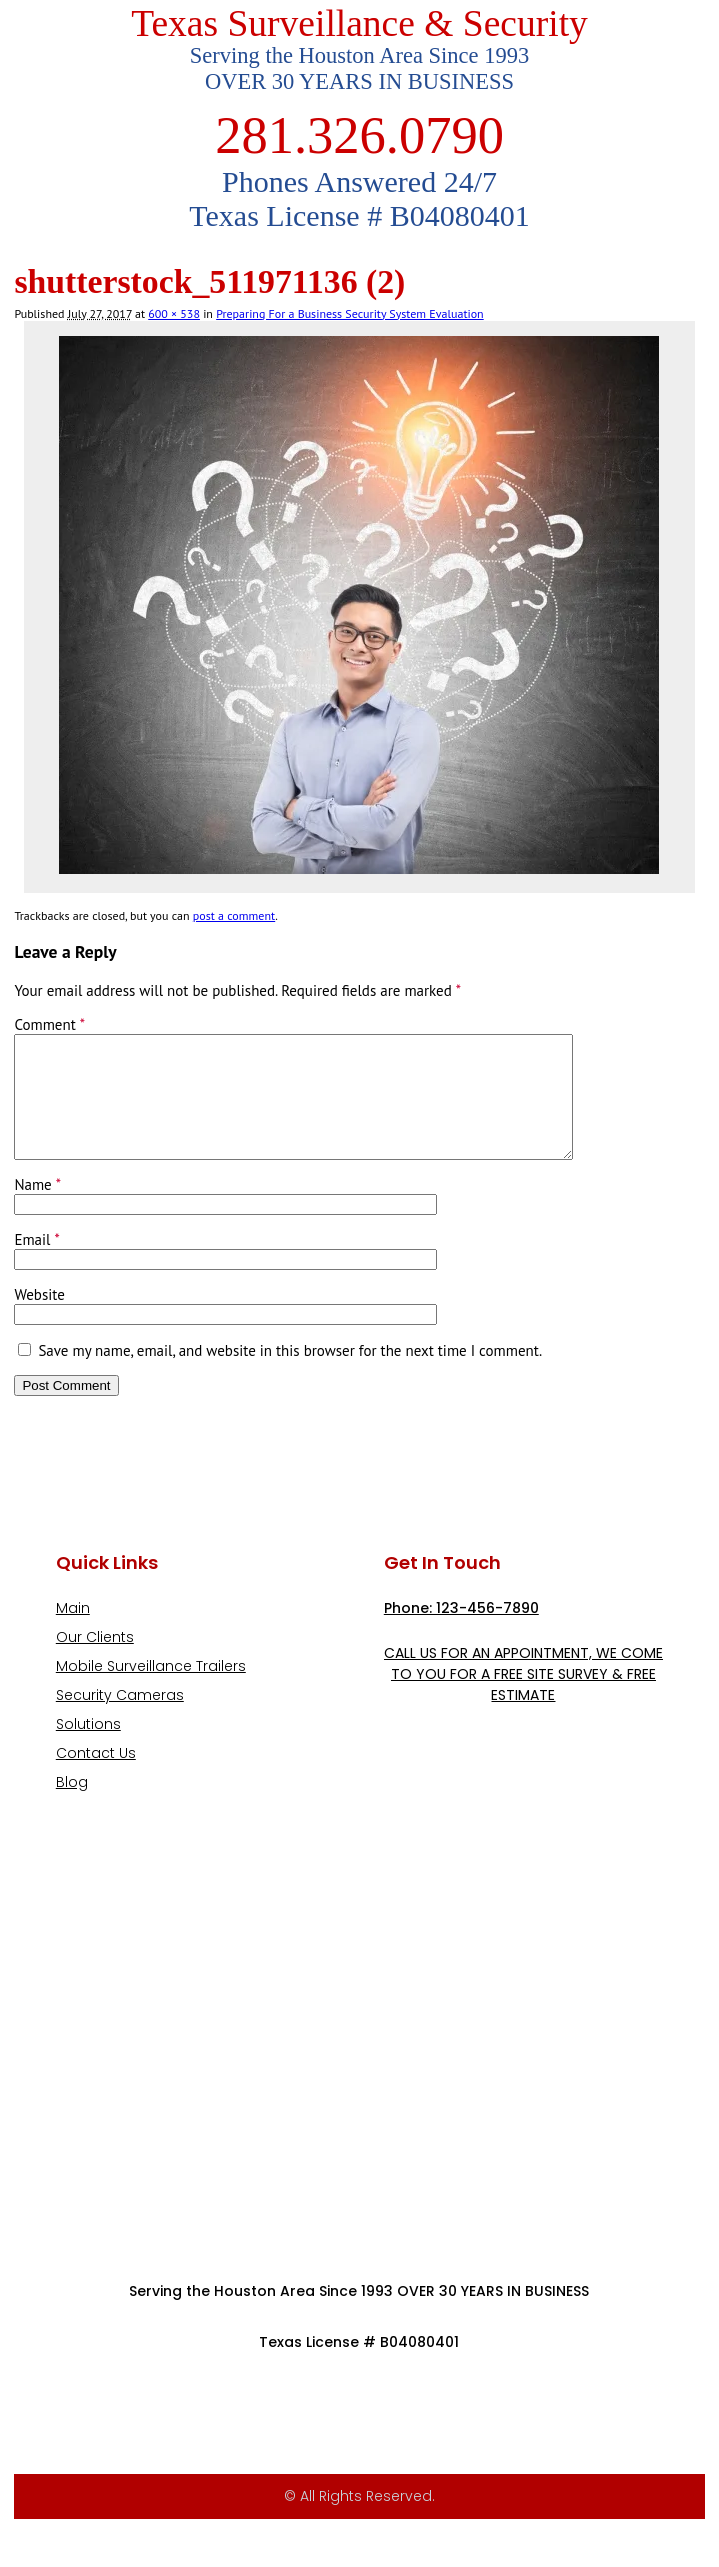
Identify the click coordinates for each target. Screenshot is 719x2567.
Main (73, 1632)
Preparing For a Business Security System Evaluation (350, 313)
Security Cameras (120, 1719)
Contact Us (96, 1777)
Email (36, 1263)
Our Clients (95, 1661)
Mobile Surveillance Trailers (151, 1690)
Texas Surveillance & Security (359, 23)
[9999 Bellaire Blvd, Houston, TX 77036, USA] (359, 2060)
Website (39, 1318)
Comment (49, 1024)
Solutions (88, 1748)
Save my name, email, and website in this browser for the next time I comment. (290, 1374)
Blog (72, 1806)
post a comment (234, 915)
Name (37, 1208)
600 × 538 (174, 313)
